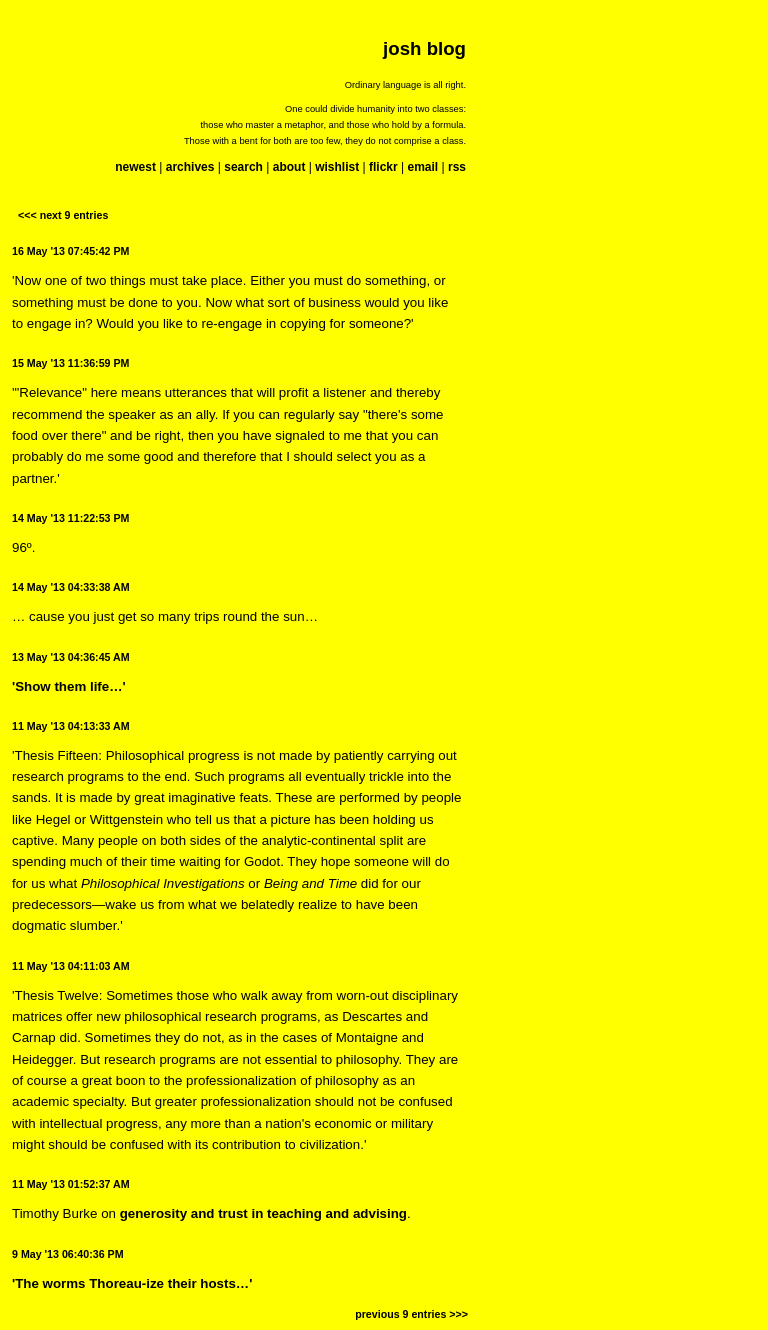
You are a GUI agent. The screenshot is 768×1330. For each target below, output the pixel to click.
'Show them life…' (69, 686)
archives (190, 167)
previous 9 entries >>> (411, 1314)
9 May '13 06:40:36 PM (68, 1254)
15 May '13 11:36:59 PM (70, 363)
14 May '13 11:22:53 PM (70, 518)
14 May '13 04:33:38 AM (71, 587)
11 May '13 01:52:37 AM (71, 1184)
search (243, 167)
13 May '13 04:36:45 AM (71, 657)
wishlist (337, 167)
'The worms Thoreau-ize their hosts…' (132, 1283)
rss (457, 167)
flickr (383, 167)
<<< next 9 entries (63, 215)
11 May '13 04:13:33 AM (71, 726)
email (422, 167)
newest (135, 167)
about (289, 167)
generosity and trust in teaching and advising (263, 1213)
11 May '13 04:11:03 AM (71, 966)
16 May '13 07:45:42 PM (70, 251)
